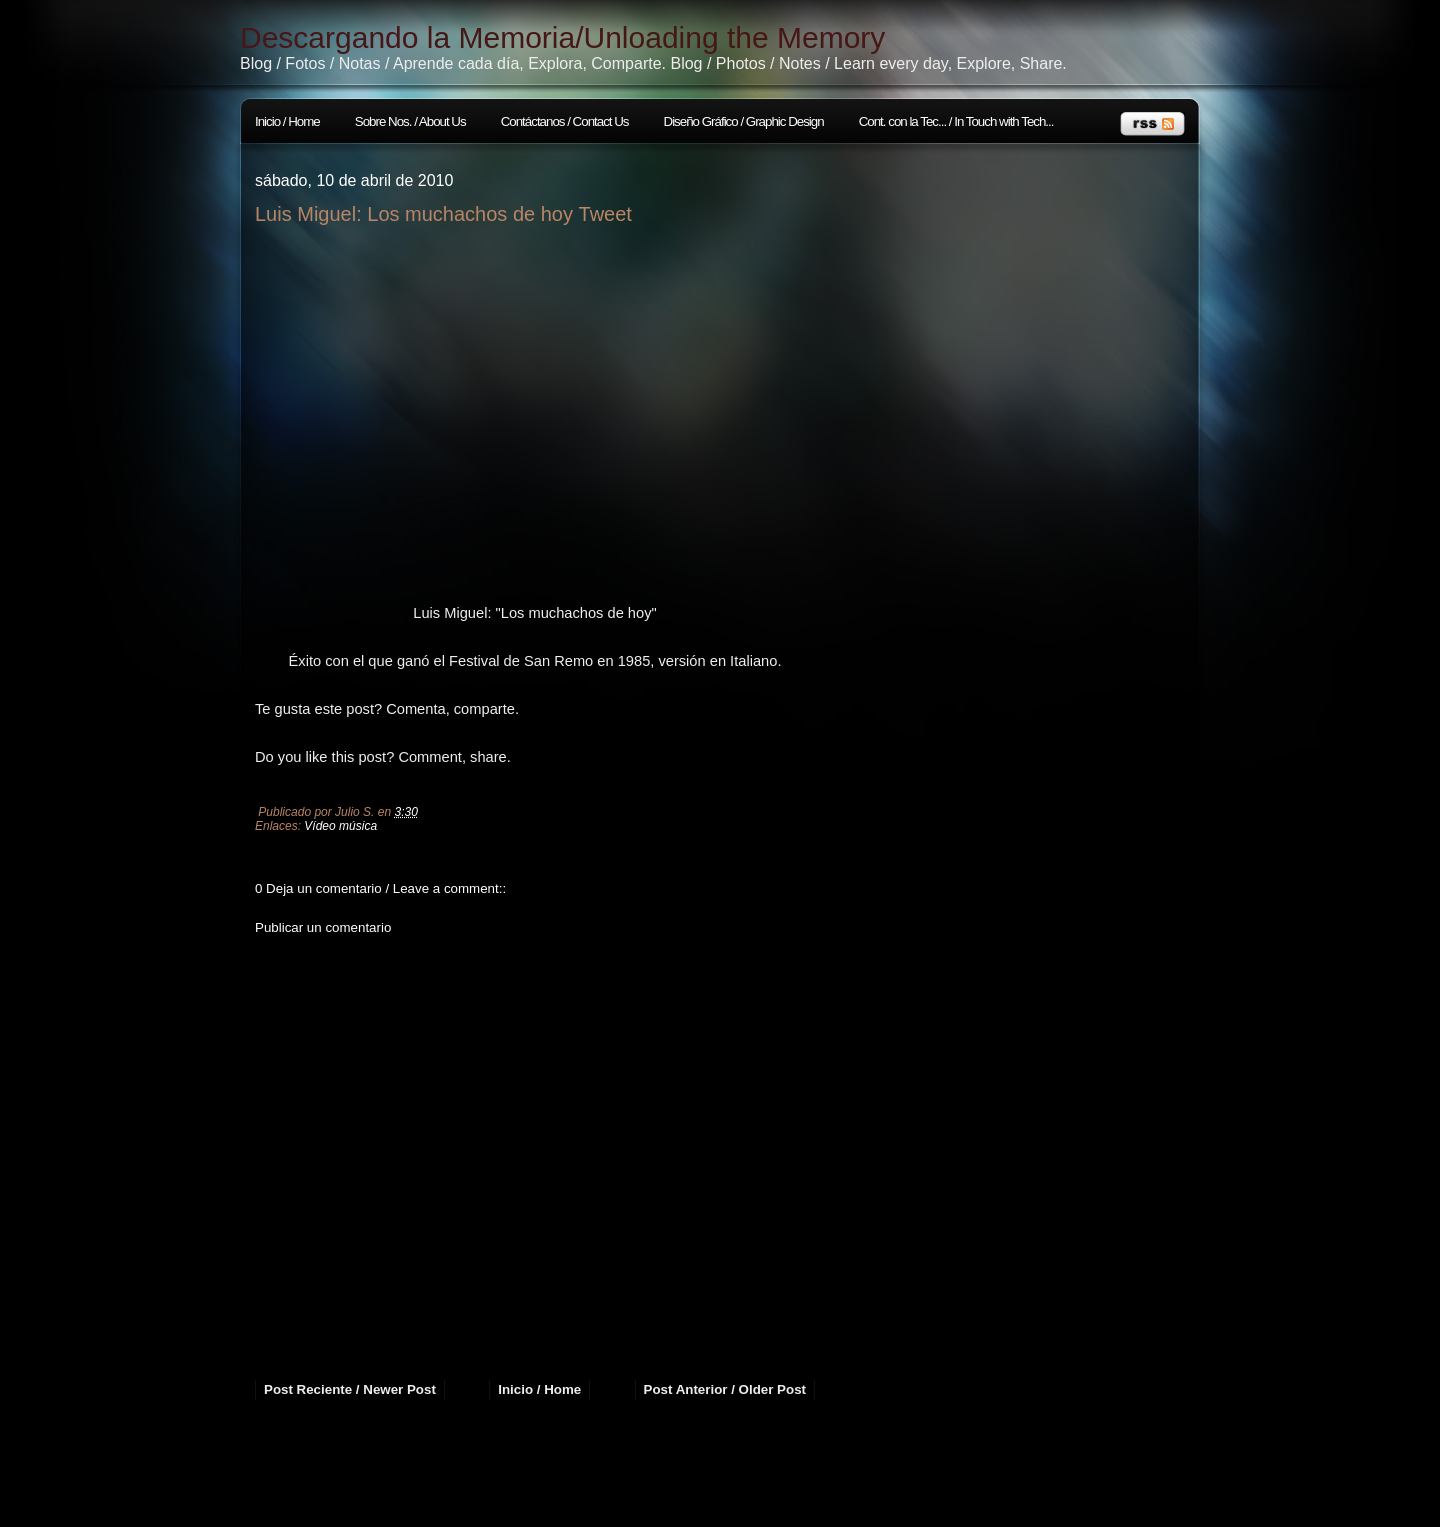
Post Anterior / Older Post (725, 1389)
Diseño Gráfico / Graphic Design (744, 121)
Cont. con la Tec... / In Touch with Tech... (956, 121)
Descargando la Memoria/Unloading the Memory (562, 37)
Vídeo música (340, 826)
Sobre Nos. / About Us (410, 121)
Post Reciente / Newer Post (350, 1389)
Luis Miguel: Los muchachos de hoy (414, 214)
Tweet (605, 214)
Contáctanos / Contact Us (565, 121)
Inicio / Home (287, 121)
